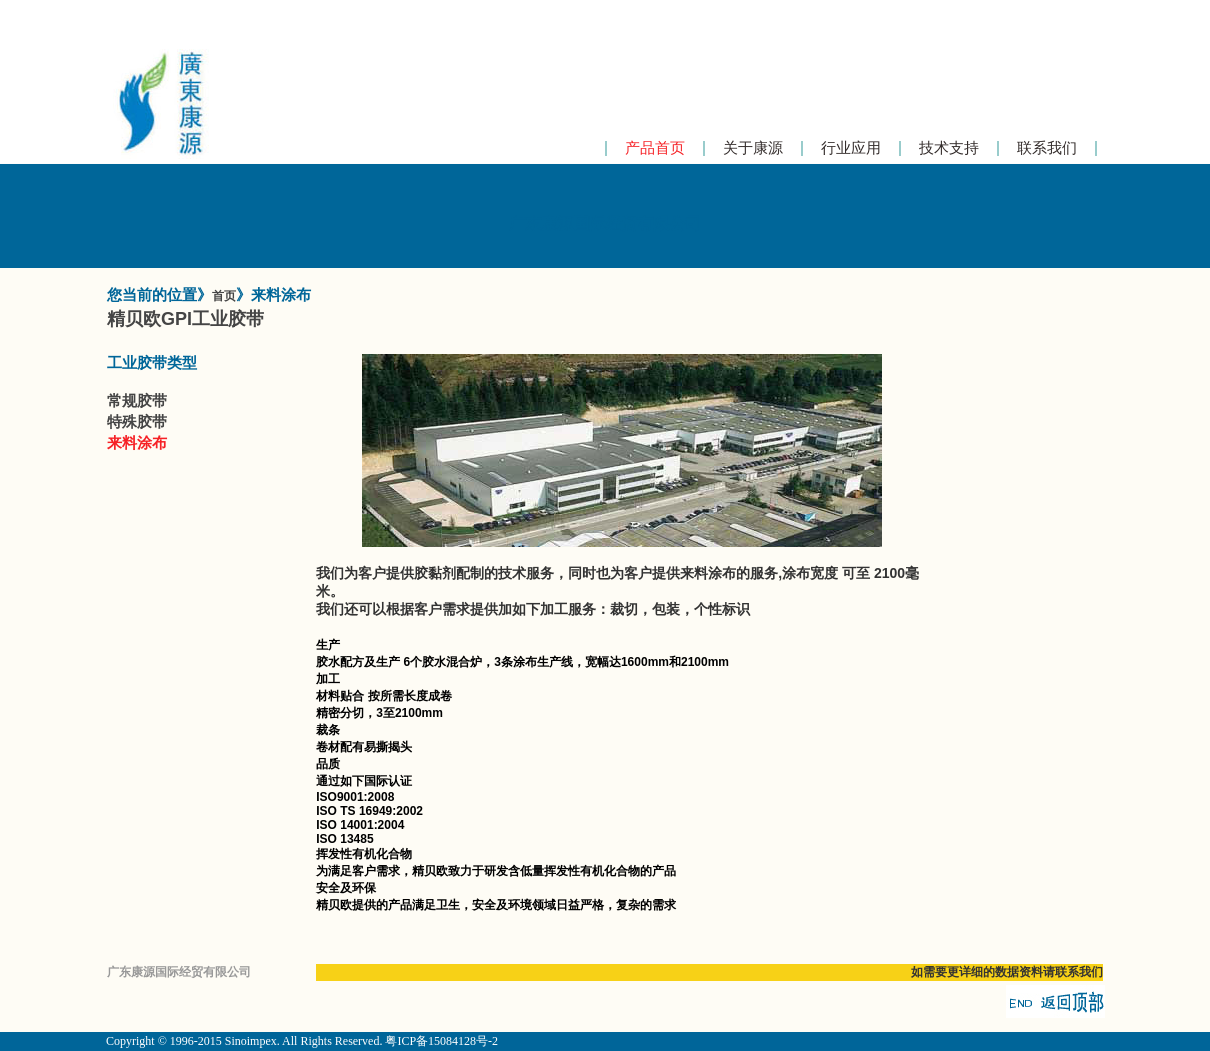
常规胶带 (137, 400)
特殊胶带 (137, 421)
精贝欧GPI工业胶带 (185, 319)
